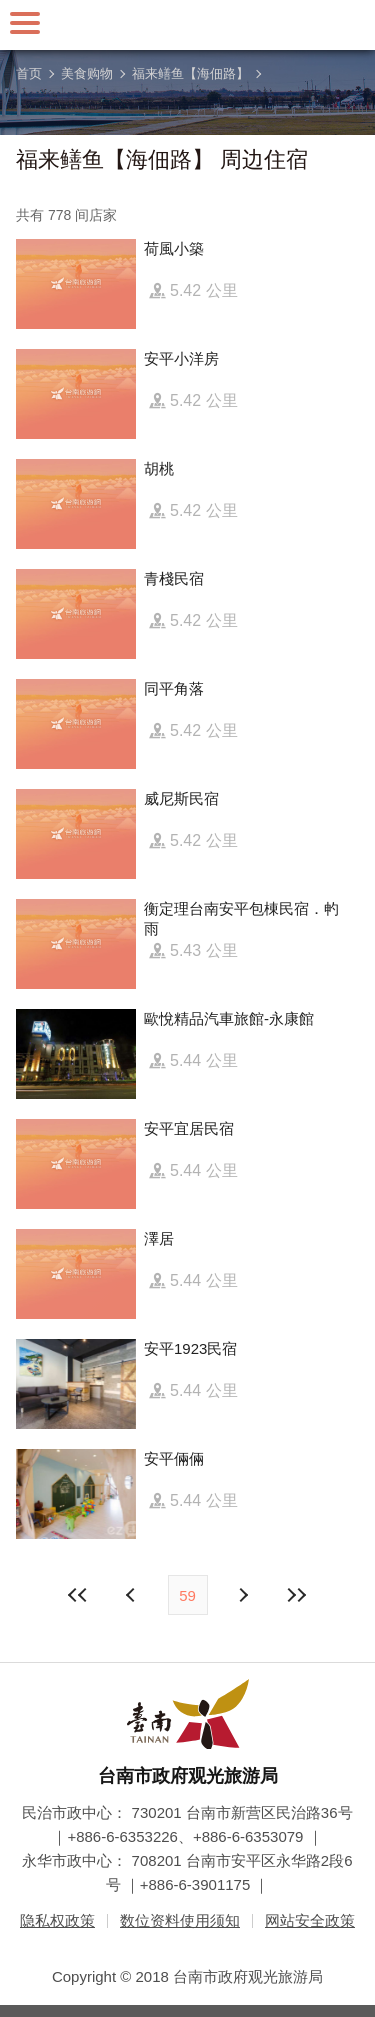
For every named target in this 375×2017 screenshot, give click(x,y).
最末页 (297, 1595)
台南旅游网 (188, 25)
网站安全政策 (310, 1920)
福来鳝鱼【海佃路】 (190, 73)
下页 (133, 1595)
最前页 (78, 1595)
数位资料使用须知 (180, 1920)
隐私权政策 (57, 1920)
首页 (29, 73)
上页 (243, 1595)
